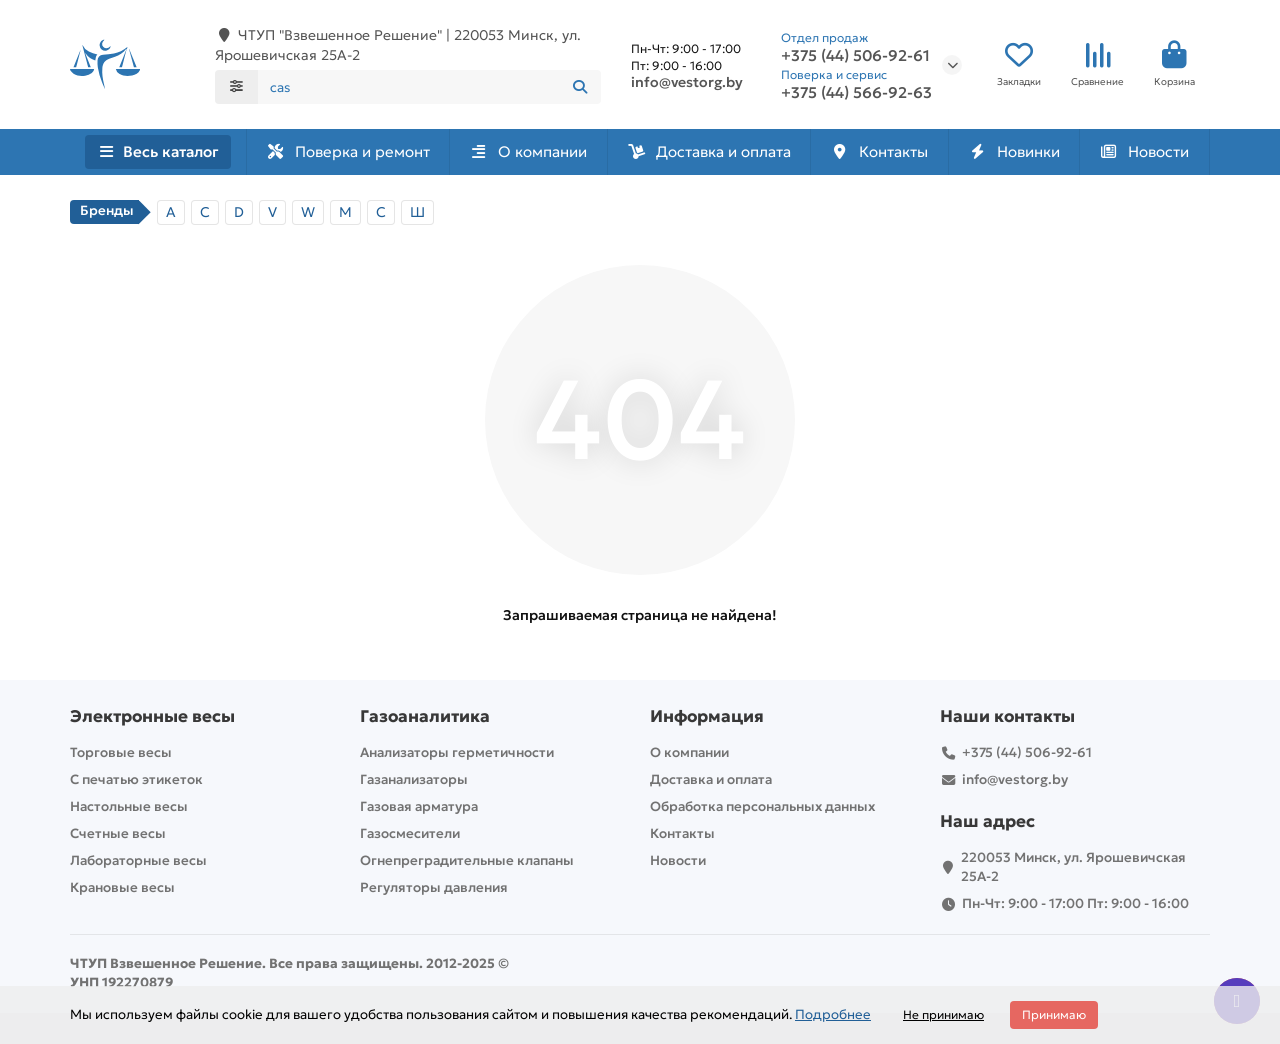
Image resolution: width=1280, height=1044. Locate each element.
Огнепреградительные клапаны (467, 860)
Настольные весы (129, 806)
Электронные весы (152, 716)
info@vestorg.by (687, 82)
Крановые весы (122, 887)
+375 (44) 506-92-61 (855, 56)
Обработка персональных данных (762, 806)
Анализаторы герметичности (457, 752)
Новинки (1014, 151)
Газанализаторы (414, 779)
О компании (528, 151)
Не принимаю (943, 1014)
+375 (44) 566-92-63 (856, 93)
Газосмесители (410, 833)
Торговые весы (121, 752)
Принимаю (1054, 1014)
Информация (707, 716)
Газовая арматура (419, 806)
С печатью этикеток (136, 779)
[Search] (429, 87)
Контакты (879, 151)
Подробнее (833, 1014)
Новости (1144, 151)
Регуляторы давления (434, 887)
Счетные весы (118, 833)
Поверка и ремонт (348, 151)
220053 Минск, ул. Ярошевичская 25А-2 (1073, 867)
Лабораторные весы (138, 860)
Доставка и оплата (709, 151)
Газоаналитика (425, 716)
